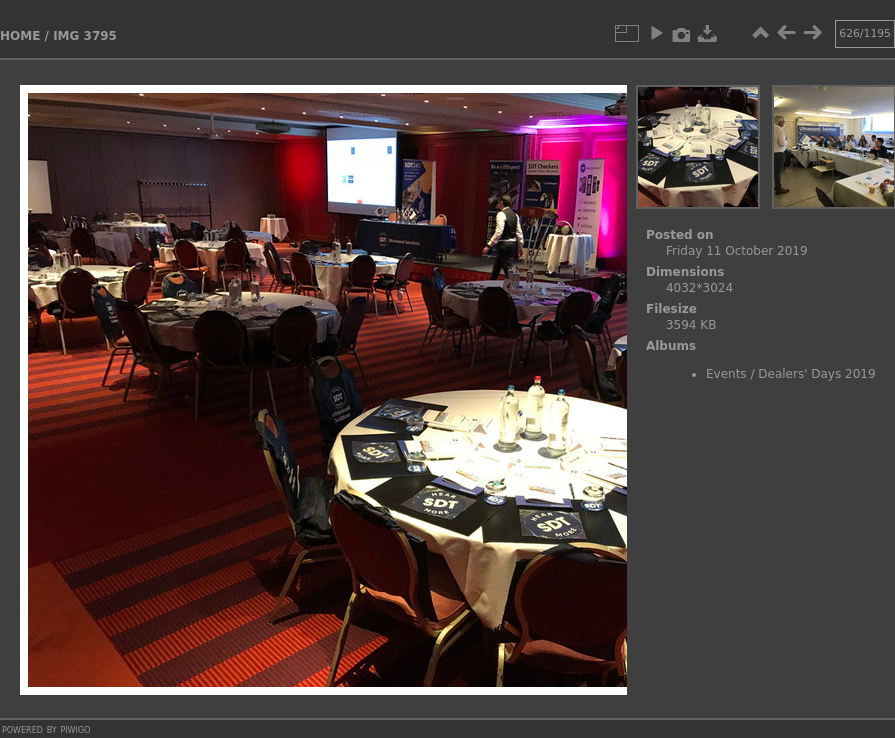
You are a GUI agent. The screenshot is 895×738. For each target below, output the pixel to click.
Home (20, 36)
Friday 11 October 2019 (737, 251)
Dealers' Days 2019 (816, 374)
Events (726, 374)
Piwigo (75, 729)
